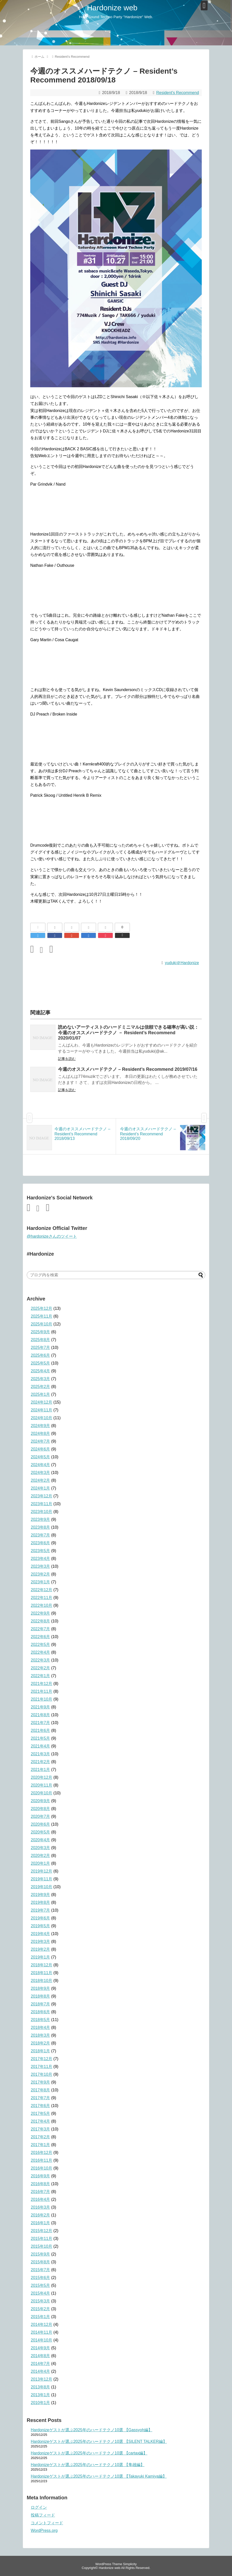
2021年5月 (40, 1738)
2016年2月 (40, 2215)
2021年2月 (40, 1762)
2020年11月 (41, 1785)
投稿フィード (43, 2515)
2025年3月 (40, 1379)
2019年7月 (40, 1910)
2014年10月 (41, 2340)
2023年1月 (40, 1582)
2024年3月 (40, 1472)
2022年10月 (41, 1605)
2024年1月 (40, 1488)
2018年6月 (40, 2012)
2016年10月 (41, 2168)
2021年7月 (40, 1723)
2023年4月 (40, 1558)
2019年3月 (40, 1941)
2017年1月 (40, 2145)
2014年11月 (41, 2332)
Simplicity (130, 2564)
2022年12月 (41, 1590)
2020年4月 (40, 1840)
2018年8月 (40, 1996)
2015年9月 (40, 2254)
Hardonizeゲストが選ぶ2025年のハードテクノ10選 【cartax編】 (89, 2453)
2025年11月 (41, 1316)
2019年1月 (40, 1957)
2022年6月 (40, 1637)
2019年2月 (40, 1949)
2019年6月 (40, 1918)
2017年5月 (40, 2113)
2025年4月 (40, 1371)
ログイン (39, 2507)
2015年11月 (41, 2238)
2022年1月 (40, 1676)
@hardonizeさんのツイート (52, 1236)
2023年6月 (40, 1543)
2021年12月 (41, 1683)
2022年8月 (40, 1621)
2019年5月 (40, 1926)
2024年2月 (40, 1480)
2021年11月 (41, 1691)
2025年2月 (40, 1386)
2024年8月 (40, 1433)
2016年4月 (40, 2199)
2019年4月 (40, 1934)
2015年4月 (40, 2293)
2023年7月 (40, 1535)
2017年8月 (40, 2090)
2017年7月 (40, 2098)
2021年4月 (40, 1746)
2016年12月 (41, 2152)
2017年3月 (40, 2129)
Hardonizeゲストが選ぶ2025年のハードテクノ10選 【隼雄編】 (87, 2465)
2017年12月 (41, 2059)
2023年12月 (41, 1496)
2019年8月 (40, 1902)
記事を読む (67, 1059)
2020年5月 (40, 1832)
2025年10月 (41, 1324)
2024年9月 (40, 1426)
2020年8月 (40, 1809)
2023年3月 (40, 1566)
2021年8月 (40, 1715)
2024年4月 (40, 1465)
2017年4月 (40, 2121)
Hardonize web (112, 8)
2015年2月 (40, 2309)
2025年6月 (40, 1355)
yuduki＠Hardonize (182, 963)
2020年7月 (40, 1816)
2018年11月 (41, 1973)
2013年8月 (40, 2387)
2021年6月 (40, 1730)
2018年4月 (40, 2027)
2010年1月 (40, 2403)
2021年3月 (40, 1754)
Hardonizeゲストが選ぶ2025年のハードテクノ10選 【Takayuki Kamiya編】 (99, 2476)
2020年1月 (40, 1863)
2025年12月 (41, 1308)
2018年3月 (40, 2035)
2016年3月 (40, 2207)
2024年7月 (40, 1441)
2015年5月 (40, 2285)
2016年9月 (40, 2176)
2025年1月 (40, 1394)
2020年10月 (41, 1793)
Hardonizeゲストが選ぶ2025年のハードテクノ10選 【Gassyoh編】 (91, 2430)
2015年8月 (40, 2262)
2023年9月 (40, 1519)
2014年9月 (40, 2348)
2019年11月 (41, 1879)
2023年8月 (40, 1527)
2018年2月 (40, 2043)
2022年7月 (40, 1629)
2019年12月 (41, 1871)
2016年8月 (40, 2184)
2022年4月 (40, 1652)
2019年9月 (40, 1894)
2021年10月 (41, 1699)
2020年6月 (40, 1824)
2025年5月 (40, 1363)
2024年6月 (40, 1449)
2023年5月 (40, 1551)
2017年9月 (40, 2082)
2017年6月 (40, 2106)
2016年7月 (40, 2191)
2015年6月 (40, 2277)
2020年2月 (40, 1855)
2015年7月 (40, 2270)
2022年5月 (40, 1644)
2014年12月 (41, 2324)
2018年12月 (41, 1965)
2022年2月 (40, 1668)
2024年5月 (40, 1457)
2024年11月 (41, 1410)
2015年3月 (40, 2301)
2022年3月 (40, 1660)
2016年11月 (41, 2160)
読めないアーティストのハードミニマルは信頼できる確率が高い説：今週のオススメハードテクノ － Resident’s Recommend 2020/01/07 (128, 1033)
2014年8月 (40, 2356)
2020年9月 (40, 1801)
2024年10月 (41, 1418)
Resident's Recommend (177, 93)
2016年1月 (40, 2223)
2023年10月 (41, 1511)
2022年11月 (41, 1597)
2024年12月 (41, 1402)
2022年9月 (40, 1613)
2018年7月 (40, 2004)
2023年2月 (40, 1574)
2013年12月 (41, 2379)
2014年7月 (40, 2363)
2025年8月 (40, 1340)
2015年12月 (41, 2231)
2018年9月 (40, 1988)
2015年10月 (41, 2246)
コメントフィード (47, 2523)
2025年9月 (40, 1332)
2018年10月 (41, 1980)
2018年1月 (40, 2051)
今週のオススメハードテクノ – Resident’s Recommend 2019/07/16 (127, 1069)
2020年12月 (41, 1777)
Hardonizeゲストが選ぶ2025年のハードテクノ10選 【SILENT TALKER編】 (99, 2441)
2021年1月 (40, 1769)
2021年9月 (40, 1707)
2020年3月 (40, 1848)
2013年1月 (40, 2395)
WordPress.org (44, 2530)
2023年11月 (41, 1504)
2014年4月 (40, 2371)
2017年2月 (40, 2137)
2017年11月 (41, 2066)
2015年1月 (40, 2317)
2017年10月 (41, 2074)
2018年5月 (40, 2020)
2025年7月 (40, 1347)
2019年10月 (41, 1887)
